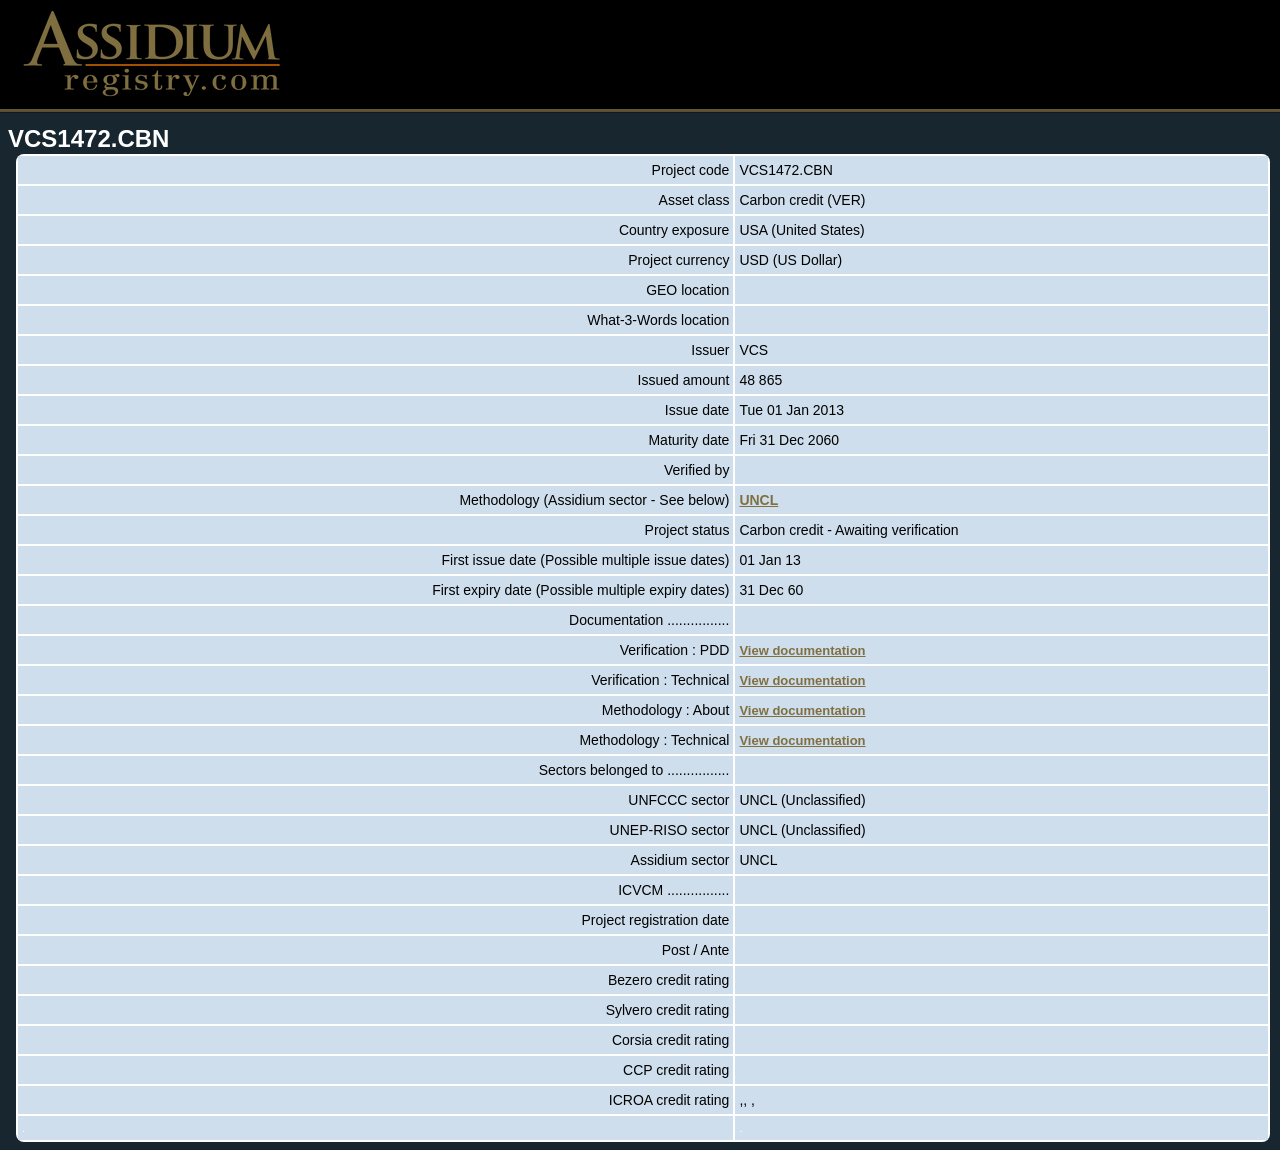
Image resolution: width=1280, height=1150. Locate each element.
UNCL (758, 500)
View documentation (802, 650)
